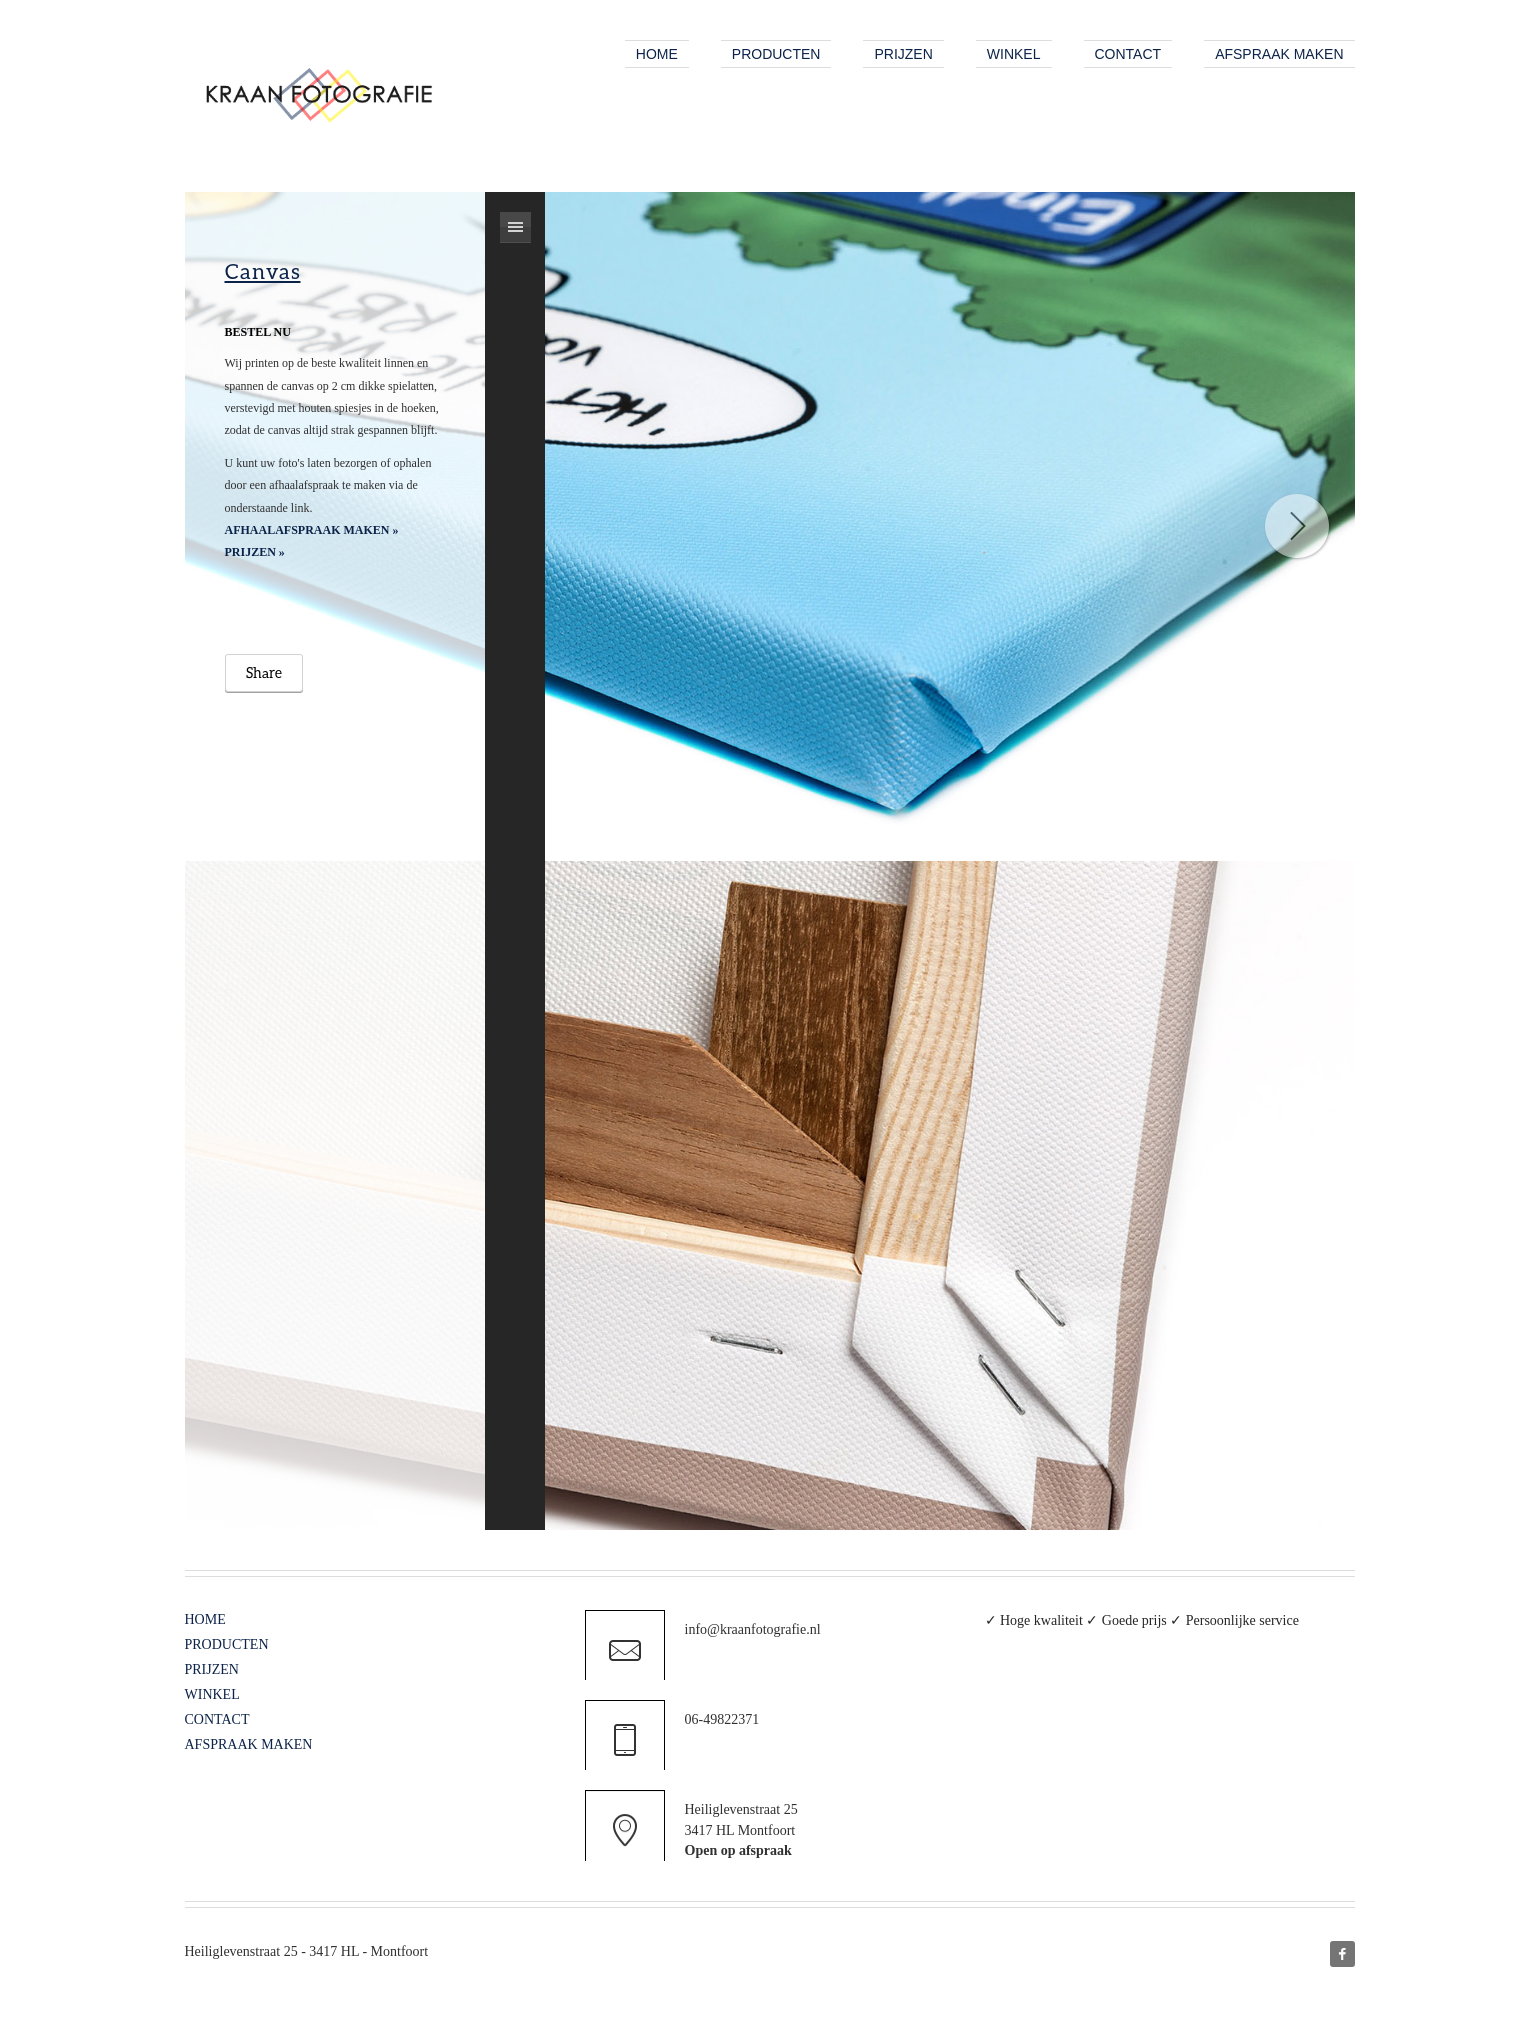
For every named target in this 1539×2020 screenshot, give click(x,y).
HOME (205, 1619)
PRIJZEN (212, 1669)
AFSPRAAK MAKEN (249, 1744)
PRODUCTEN (227, 1644)
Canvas (263, 270)
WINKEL (212, 1694)
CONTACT (217, 1719)
